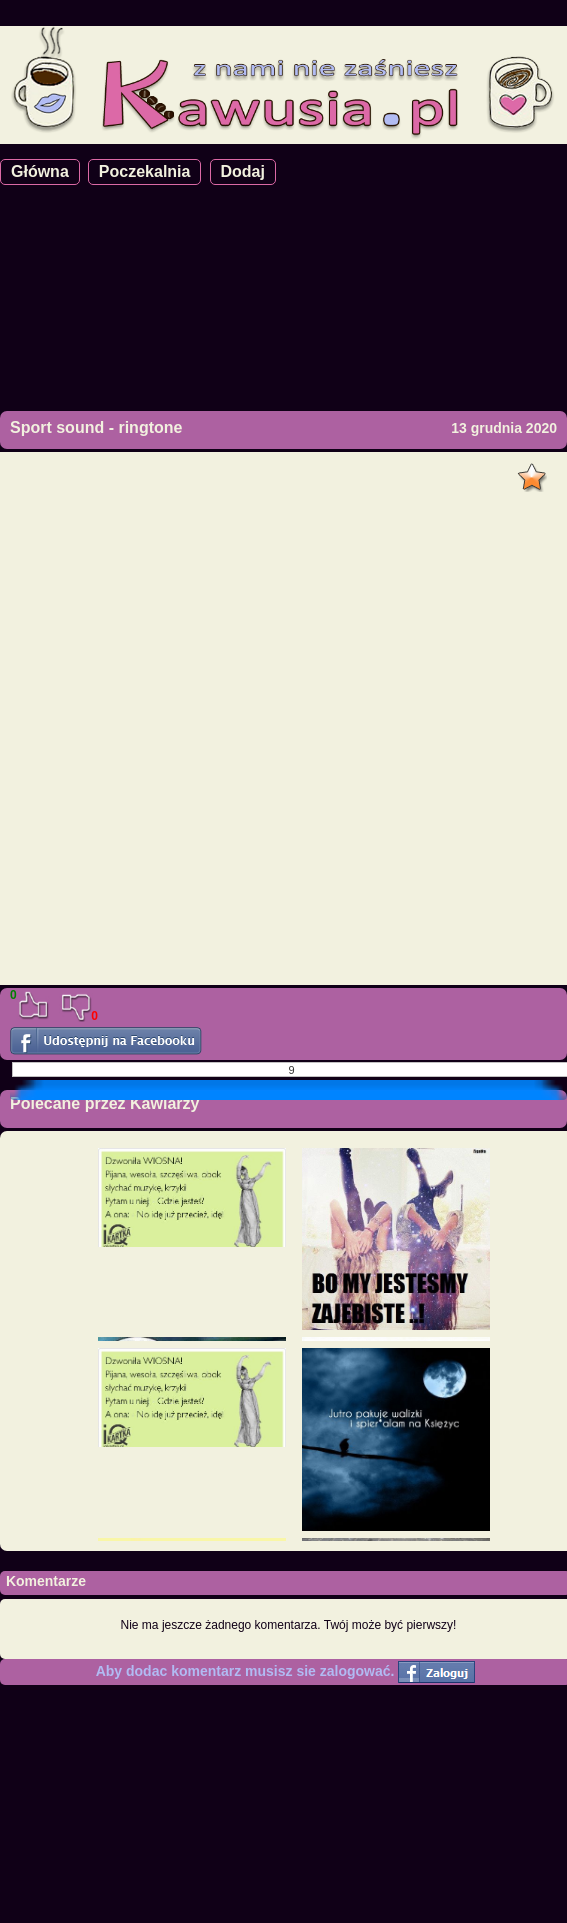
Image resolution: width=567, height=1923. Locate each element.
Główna (40, 171)
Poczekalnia (145, 171)
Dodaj (243, 171)
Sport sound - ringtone (96, 427)
